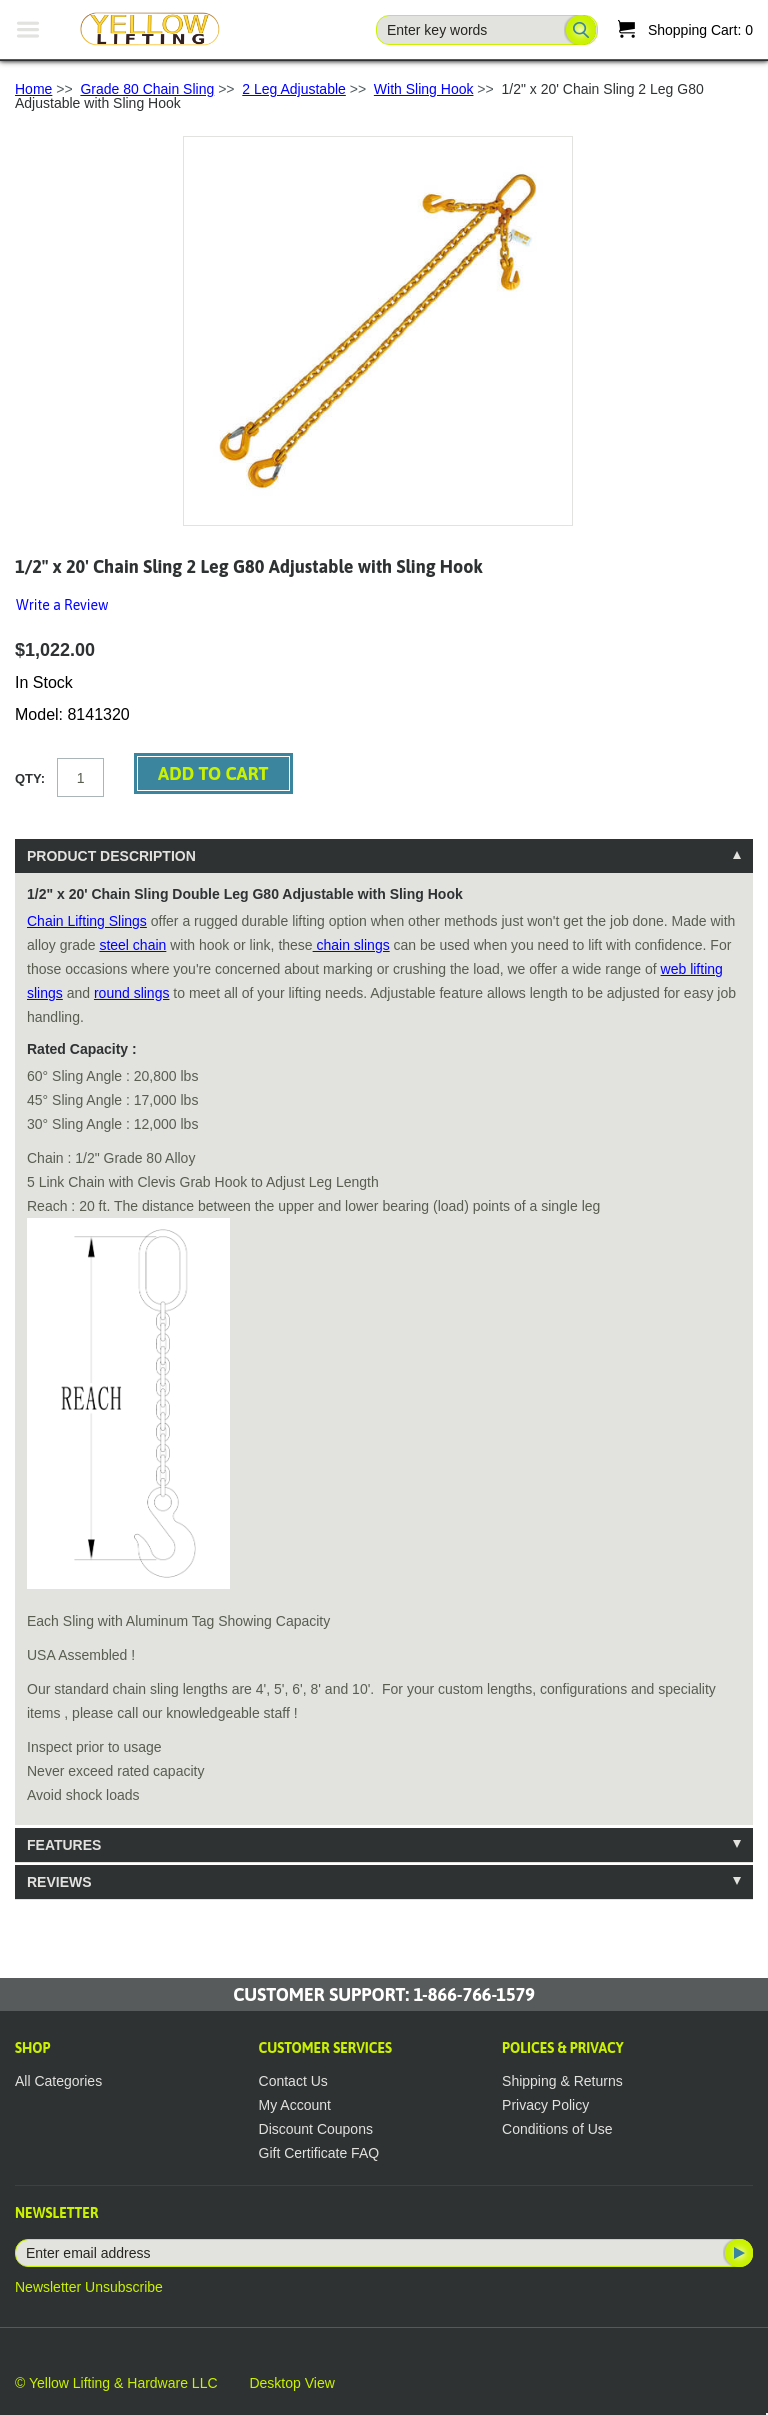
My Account (295, 2105)
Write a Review (62, 605)
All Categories (58, 2081)
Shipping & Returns (562, 2081)
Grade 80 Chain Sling (147, 89)
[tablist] (384, 1369)
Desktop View (291, 2383)
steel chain (132, 945)
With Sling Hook (424, 89)
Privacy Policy (545, 2105)
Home (33, 89)
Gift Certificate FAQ (319, 2153)
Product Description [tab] (111, 856)
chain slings (351, 945)
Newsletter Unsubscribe (89, 2287)
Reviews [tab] (59, 1882)
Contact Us (293, 2081)
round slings (132, 993)
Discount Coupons (316, 2129)
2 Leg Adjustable (294, 89)
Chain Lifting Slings (87, 921)
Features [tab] (64, 1845)
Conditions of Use (557, 2129)
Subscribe (737, 2253)
